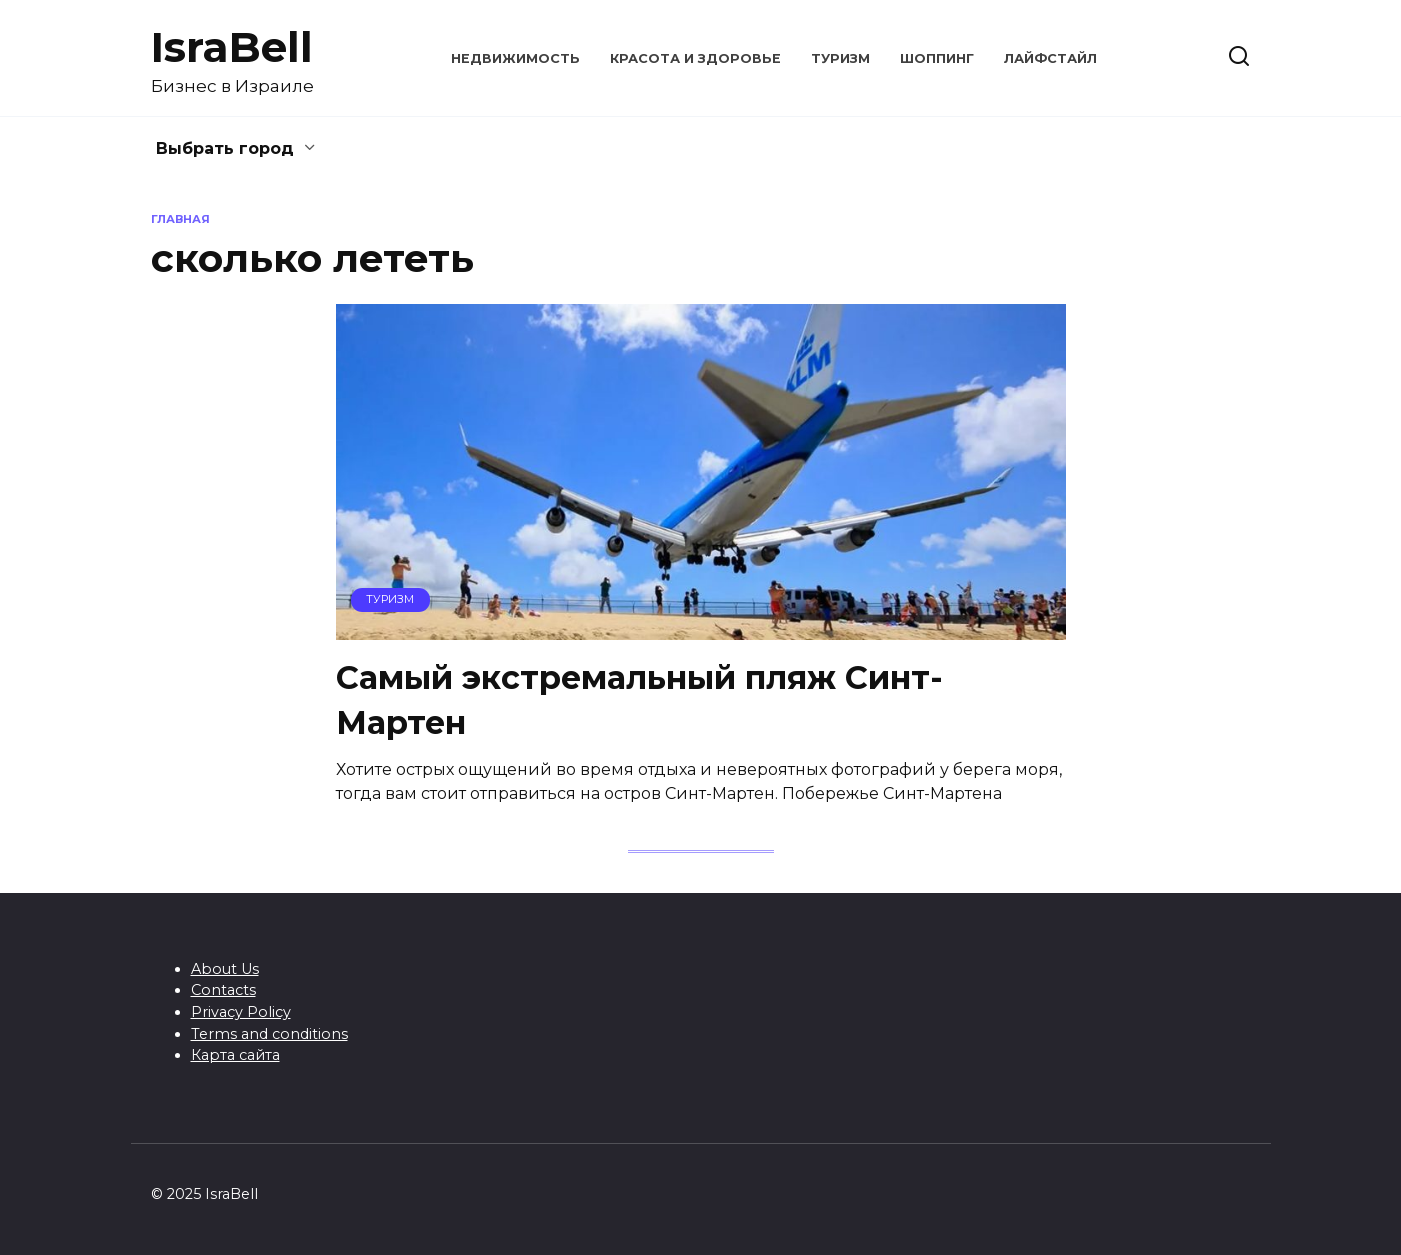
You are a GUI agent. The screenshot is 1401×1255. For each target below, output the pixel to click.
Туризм (840, 58)
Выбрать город (225, 148)
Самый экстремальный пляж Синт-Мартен (639, 700)
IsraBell (232, 47)
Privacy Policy (241, 1012)
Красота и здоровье (695, 58)
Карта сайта (235, 1055)
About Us (225, 969)
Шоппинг (937, 58)
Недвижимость (515, 58)
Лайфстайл (1050, 58)
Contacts (223, 990)
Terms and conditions (269, 1034)
